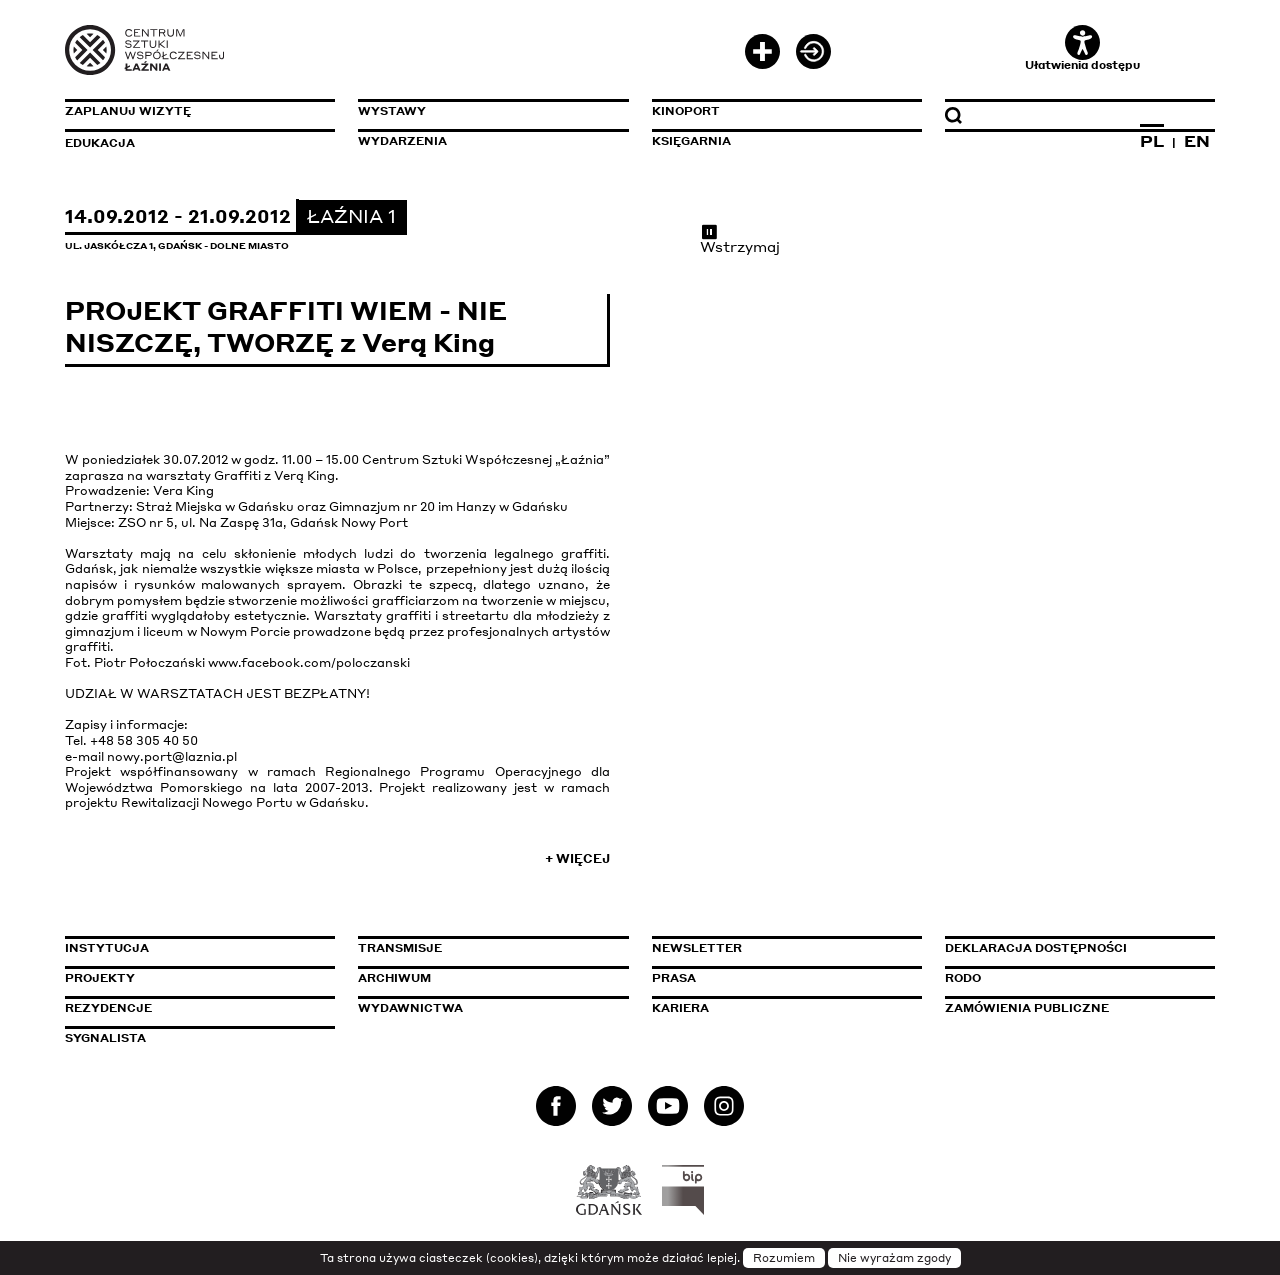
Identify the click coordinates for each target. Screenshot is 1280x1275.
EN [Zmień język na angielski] (1197, 141)
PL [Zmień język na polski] (1152, 141)
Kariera (680, 1008)
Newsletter (697, 948)
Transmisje (485, 948)
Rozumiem (784, 1258)
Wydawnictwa (410, 1008)
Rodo (963, 978)
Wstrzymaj (740, 239)
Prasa (674, 978)
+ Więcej (577, 858)
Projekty (100, 978)
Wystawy (392, 111)
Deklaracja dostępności (1036, 948)
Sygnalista (105, 1038)
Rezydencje (108, 1008)
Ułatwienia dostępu (1082, 48)
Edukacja (100, 143)
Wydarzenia (402, 141)
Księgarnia (691, 141)
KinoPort (686, 111)
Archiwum (394, 978)
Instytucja (107, 948)
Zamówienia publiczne (1072, 1008)
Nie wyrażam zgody (894, 1258)
